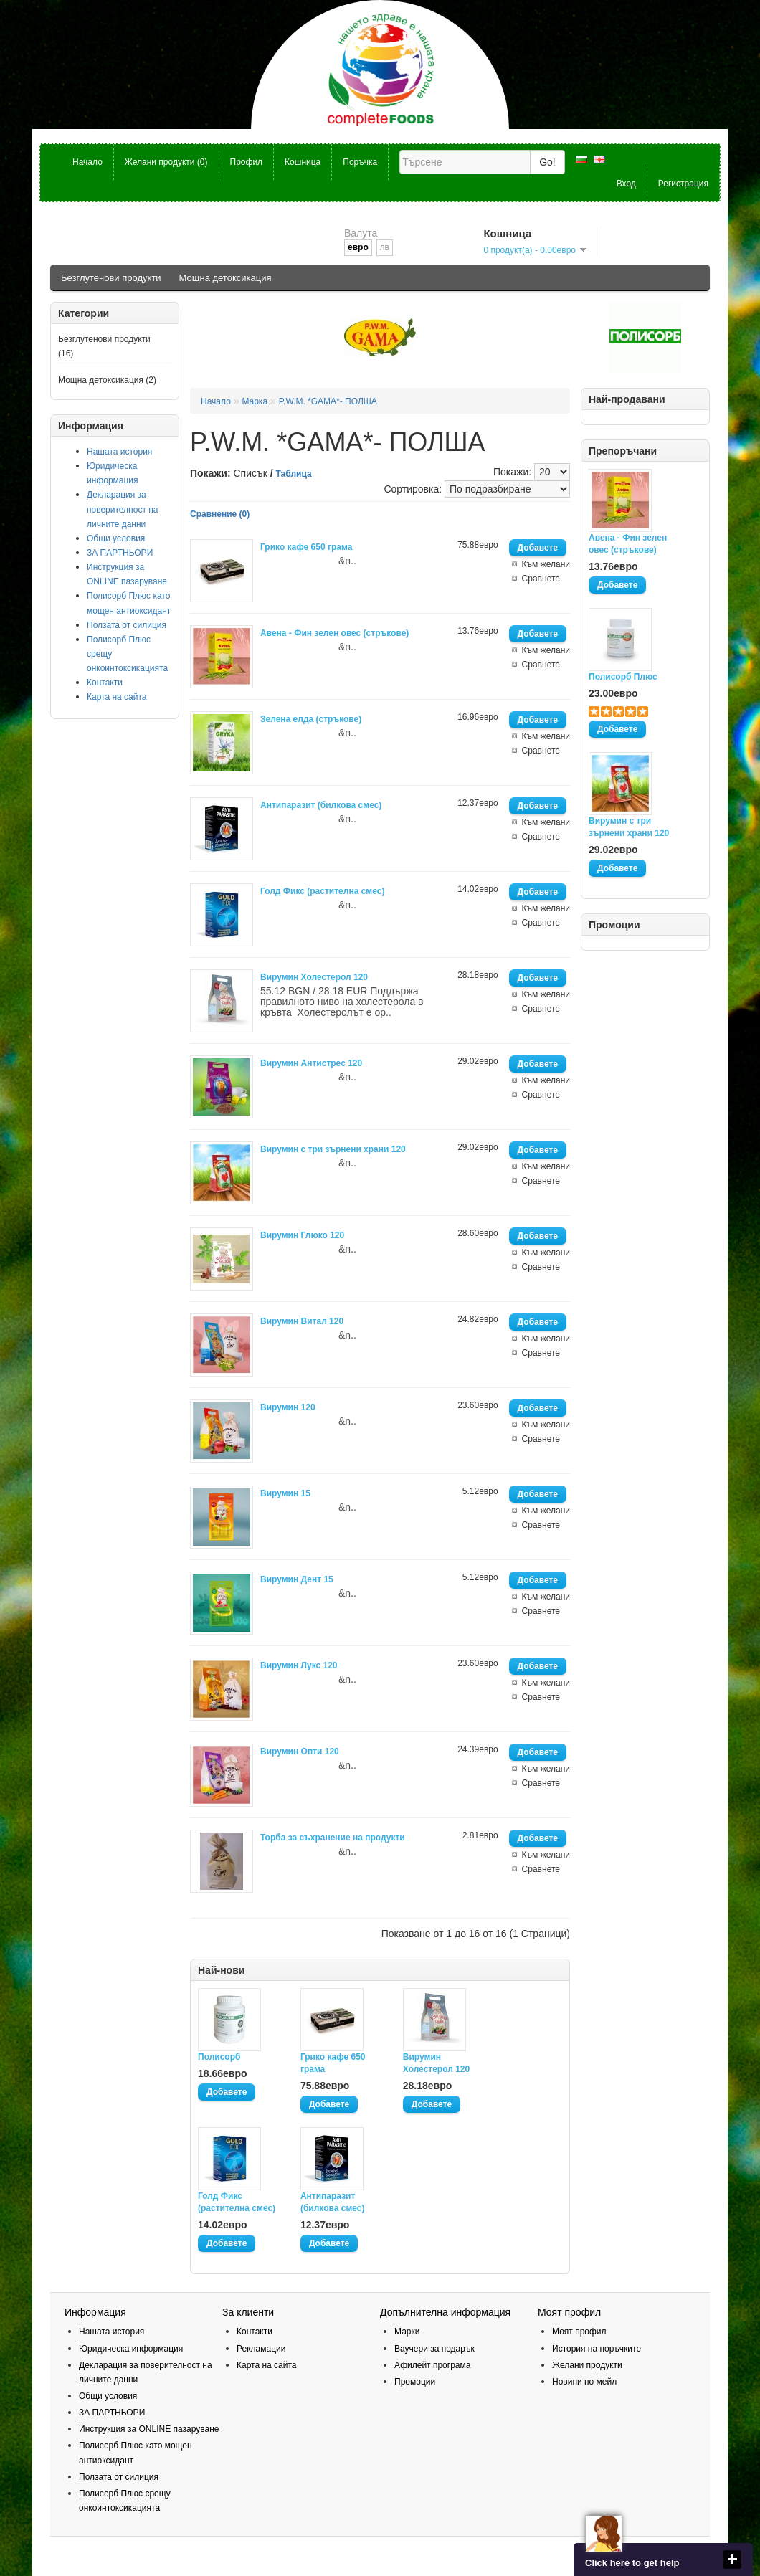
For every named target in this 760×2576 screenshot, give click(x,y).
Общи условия (116, 538)
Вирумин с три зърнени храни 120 (629, 827)
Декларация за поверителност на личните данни (122, 509)
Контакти (105, 683)
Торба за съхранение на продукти (332, 1838)
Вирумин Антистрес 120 (311, 1063)
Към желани (546, 564)
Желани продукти (587, 2365)
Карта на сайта (117, 697)
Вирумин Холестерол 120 (314, 977)
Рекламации (261, 2349)
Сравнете (541, 579)
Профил (246, 162)
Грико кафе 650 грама (306, 547)
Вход (626, 184)
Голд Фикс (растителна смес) (322, 891)
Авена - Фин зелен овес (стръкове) (628, 544)
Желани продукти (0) (166, 162)
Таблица (294, 474)
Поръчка (360, 162)
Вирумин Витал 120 (301, 1321)
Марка (254, 401)
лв (384, 247)
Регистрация (683, 184)
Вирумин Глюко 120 (302, 1235)
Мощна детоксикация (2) (107, 380)
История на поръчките (596, 2349)
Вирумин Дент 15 (296, 1579)
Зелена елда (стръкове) (310, 719)
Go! (547, 162)
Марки (406, 2332)
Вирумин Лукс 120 (299, 1665)
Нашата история (119, 452)
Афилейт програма (432, 2365)
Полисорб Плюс (623, 677)
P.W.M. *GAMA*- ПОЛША (328, 401)
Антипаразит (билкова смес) (320, 805)
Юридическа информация (131, 2349)
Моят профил (579, 2332)
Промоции (414, 2382)
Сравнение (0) (220, 514)
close (732, 2559)
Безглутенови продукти (111, 277)
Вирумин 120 (287, 1407)
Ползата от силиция (126, 625)
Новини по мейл (584, 2382)
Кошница (302, 162)
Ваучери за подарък (434, 2349)
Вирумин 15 (285, 1493)
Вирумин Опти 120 (299, 1751)
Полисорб (219, 2057)
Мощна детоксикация (225, 277)
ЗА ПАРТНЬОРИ (120, 553)
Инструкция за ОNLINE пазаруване (149, 2429)
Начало (87, 162)
